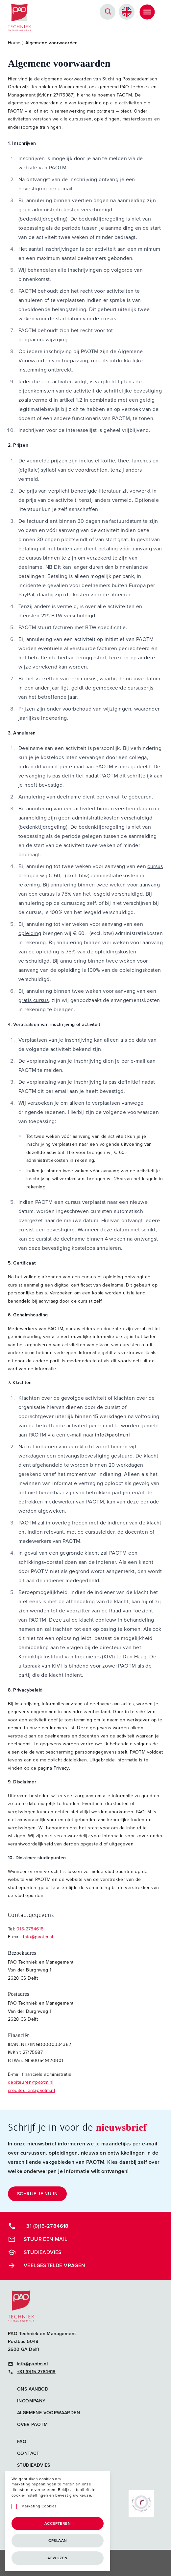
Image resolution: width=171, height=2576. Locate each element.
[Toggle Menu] (147, 11)
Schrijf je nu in (37, 2193)
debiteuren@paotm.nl (31, 2082)
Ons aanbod (32, 2389)
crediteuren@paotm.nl (31, 2090)
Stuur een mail (37, 2239)
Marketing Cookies (39, 2506)
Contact (28, 2453)
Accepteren (57, 2523)
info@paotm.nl (112, 1434)
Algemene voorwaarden (48, 2412)
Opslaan (57, 2541)
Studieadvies (35, 2252)
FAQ (21, 2441)
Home (14, 42)
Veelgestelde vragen (47, 2265)
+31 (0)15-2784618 (38, 2226)
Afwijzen (57, 2558)
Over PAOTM (32, 2424)
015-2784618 (29, 1929)
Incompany (31, 2400)
